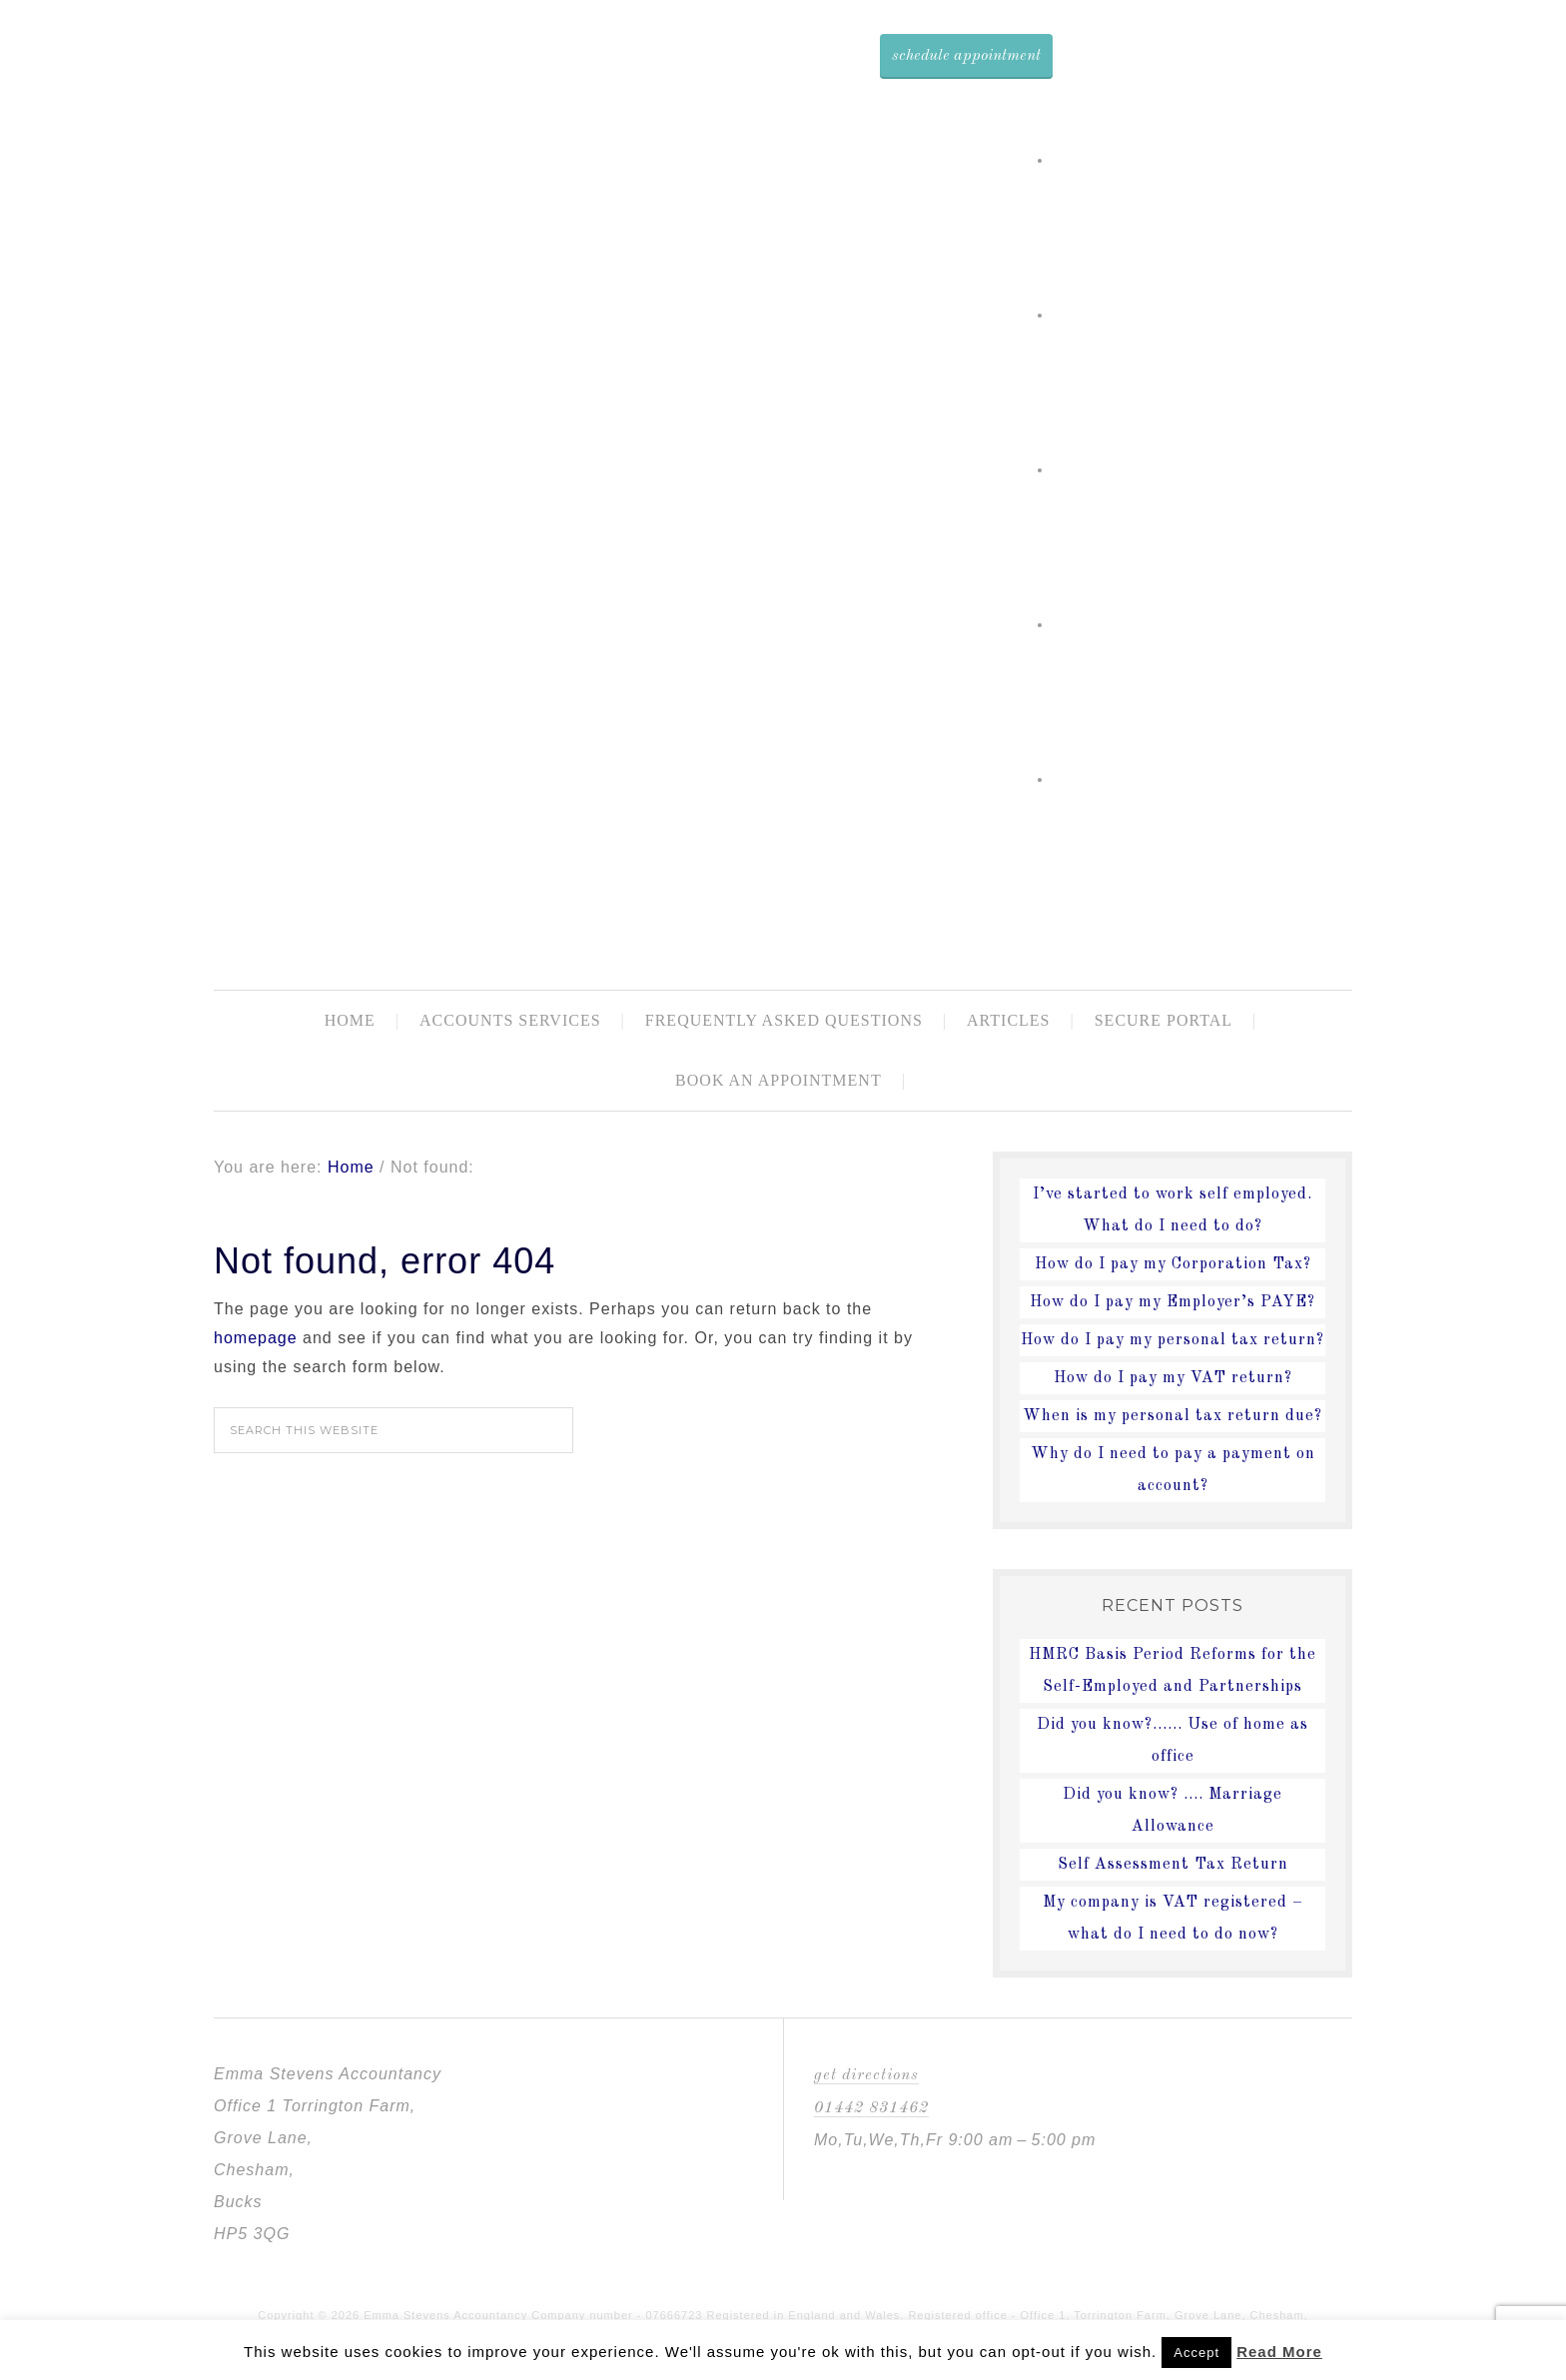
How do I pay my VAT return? (1173, 1378)
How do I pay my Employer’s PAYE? (1172, 1302)
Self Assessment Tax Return (1173, 1865)
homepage (256, 1337)
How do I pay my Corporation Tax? (1173, 1264)
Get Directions (866, 2075)
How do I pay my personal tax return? (1172, 1340)
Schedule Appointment (966, 56)
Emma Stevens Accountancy (850, 881)
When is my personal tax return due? (1172, 1416)
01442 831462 (871, 2108)
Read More (1279, 2351)
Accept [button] (1196, 2352)
